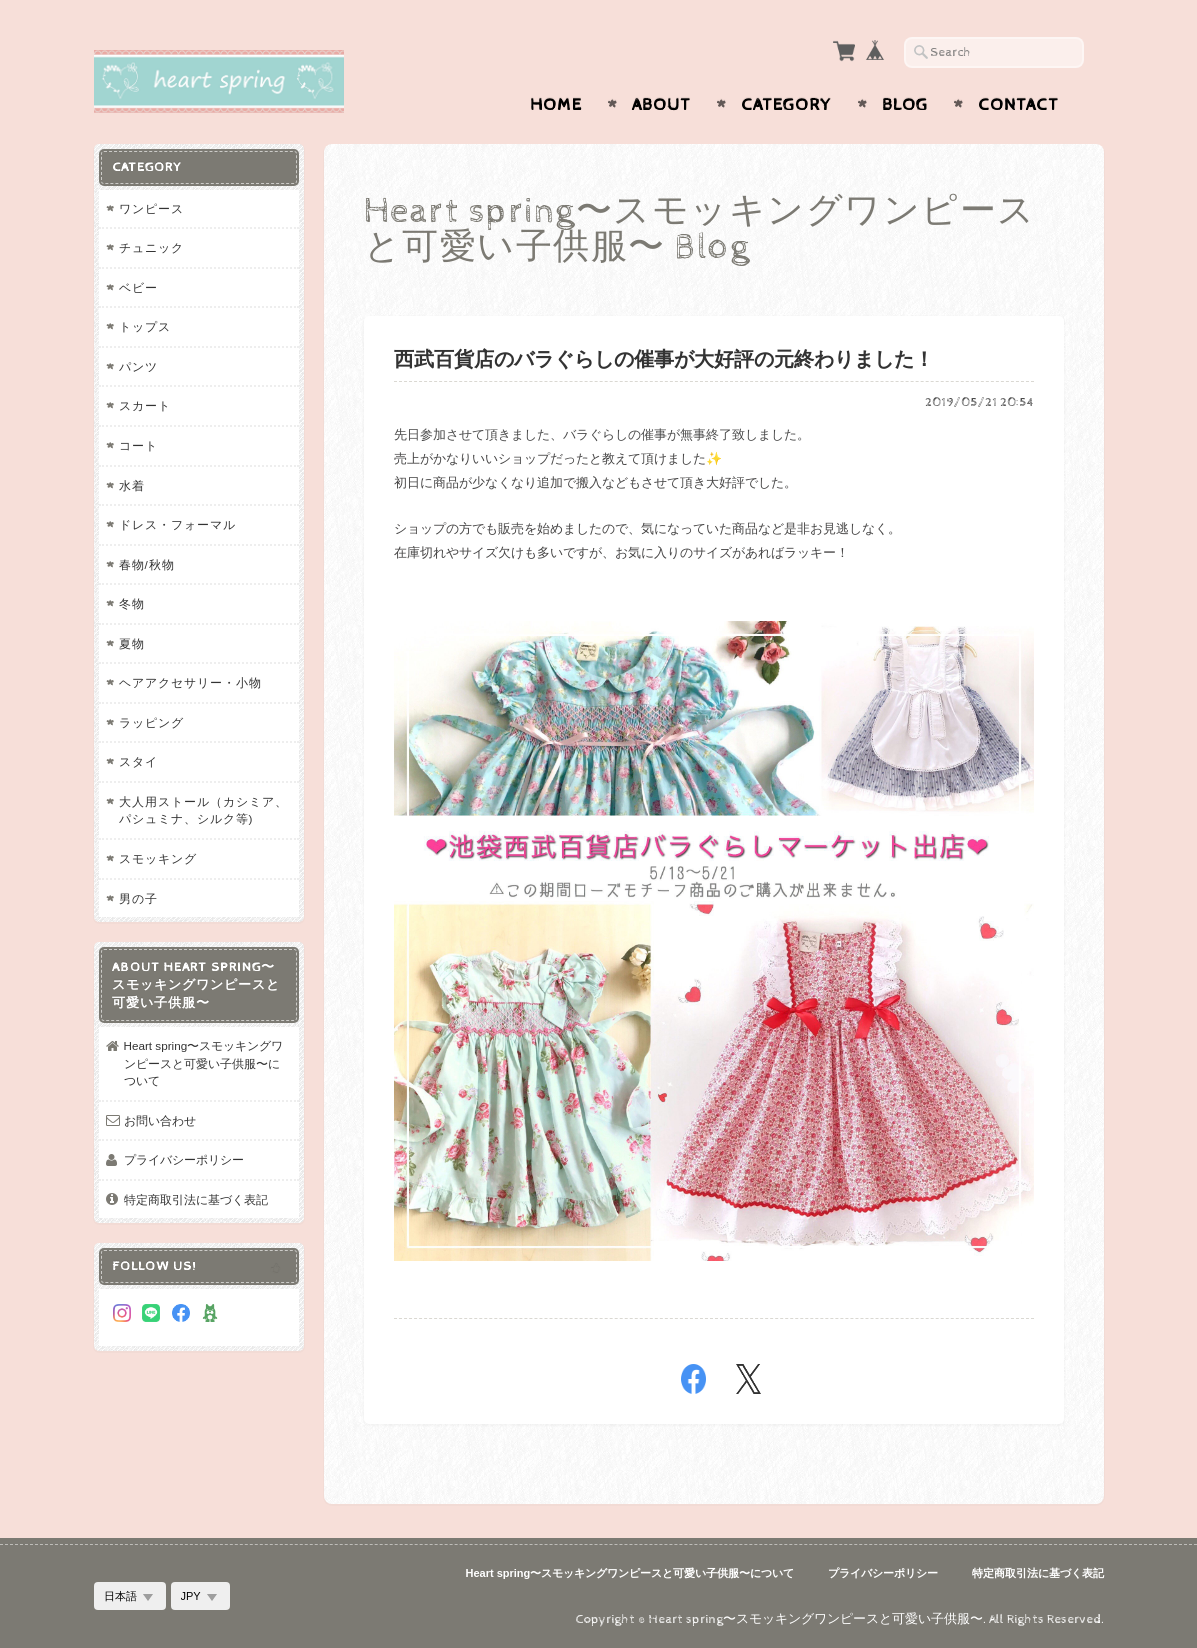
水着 (132, 485)
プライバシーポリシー (184, 1159)
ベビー (138, 287)
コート (138, 445)
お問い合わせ (160, 1120)
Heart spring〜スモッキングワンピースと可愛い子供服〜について (204, 1063)
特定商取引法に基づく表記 (196, 1199)
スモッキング (158, 858)
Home (556, 105)
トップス (145, 326)
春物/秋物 (147, 564)
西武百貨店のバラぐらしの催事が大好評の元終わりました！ (664, 360)
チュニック (151, 247)
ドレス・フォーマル (177, 524)
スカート (145, 405)
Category (786, 105)
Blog (905, 105)
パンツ (138, 366)
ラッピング (151, 722)
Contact (1018, 105)
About (661, 105)
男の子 (138, 898)
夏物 (132, 643)
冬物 (132, 603)
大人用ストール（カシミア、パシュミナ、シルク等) (203, 810)
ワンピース (151, 208)
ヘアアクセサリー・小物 (190, 682)
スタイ (138, 761)
